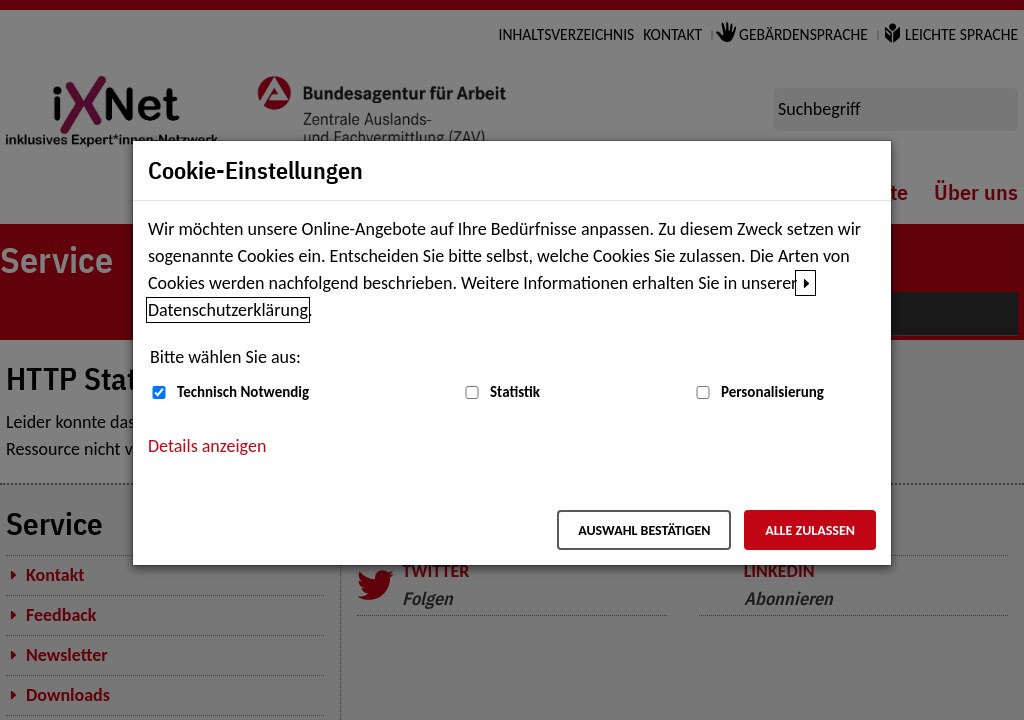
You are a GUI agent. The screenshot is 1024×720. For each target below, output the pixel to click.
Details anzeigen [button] (207, 446)
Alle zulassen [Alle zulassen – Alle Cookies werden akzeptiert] (810, 530)
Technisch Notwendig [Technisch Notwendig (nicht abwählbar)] (243, 392)
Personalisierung (772, 392)
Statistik (515, 392)
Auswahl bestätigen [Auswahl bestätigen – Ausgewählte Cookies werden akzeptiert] (644, 530)
